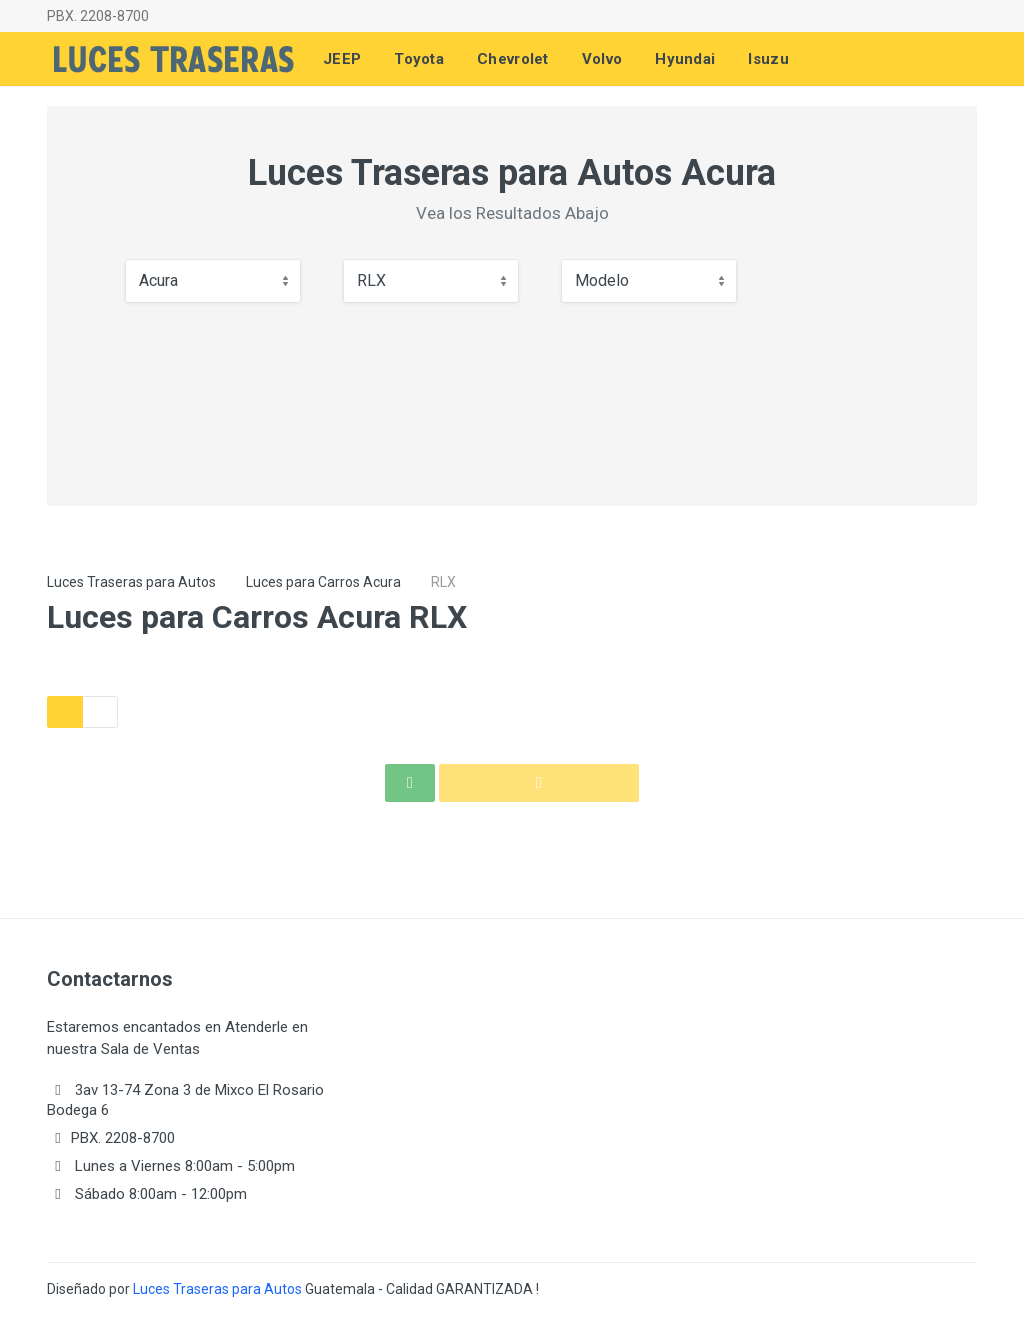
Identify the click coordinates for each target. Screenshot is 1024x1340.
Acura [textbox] (158, 280)
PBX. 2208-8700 (98, 16)
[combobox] (213, 281)
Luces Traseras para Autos (131, 582)
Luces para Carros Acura (323, 582)
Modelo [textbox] (602, 280)
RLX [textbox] (371, 280)
